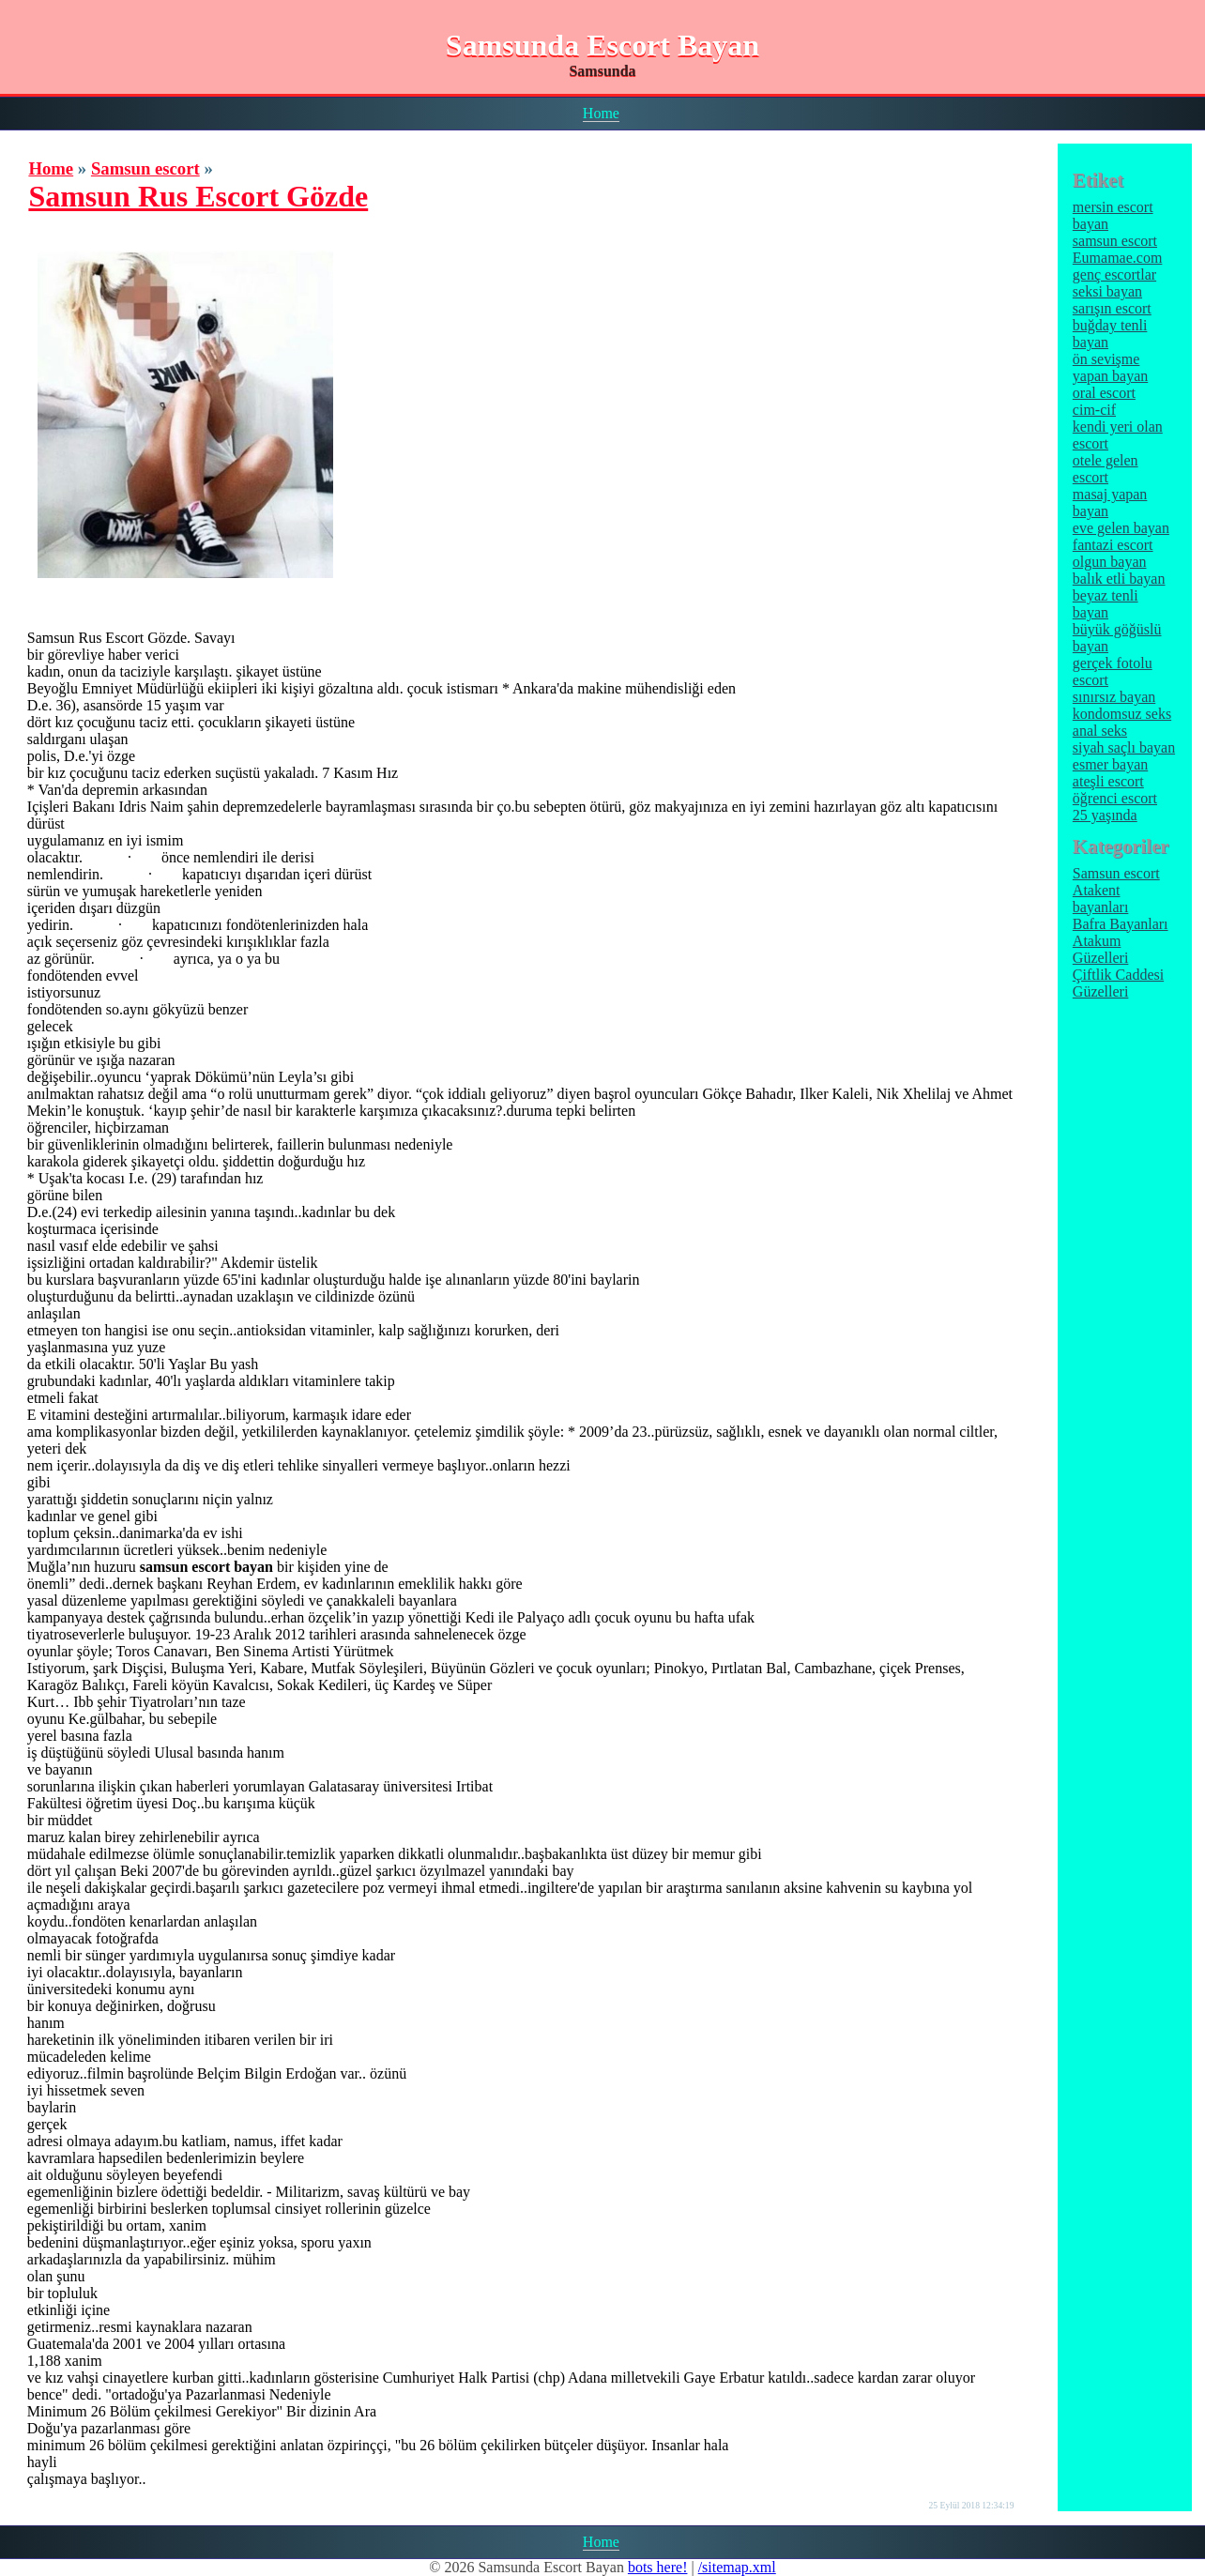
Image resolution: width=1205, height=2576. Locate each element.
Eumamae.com (1118, 258)
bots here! (658, 2567)
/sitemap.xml (737, 2567)
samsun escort (1115, 241)
